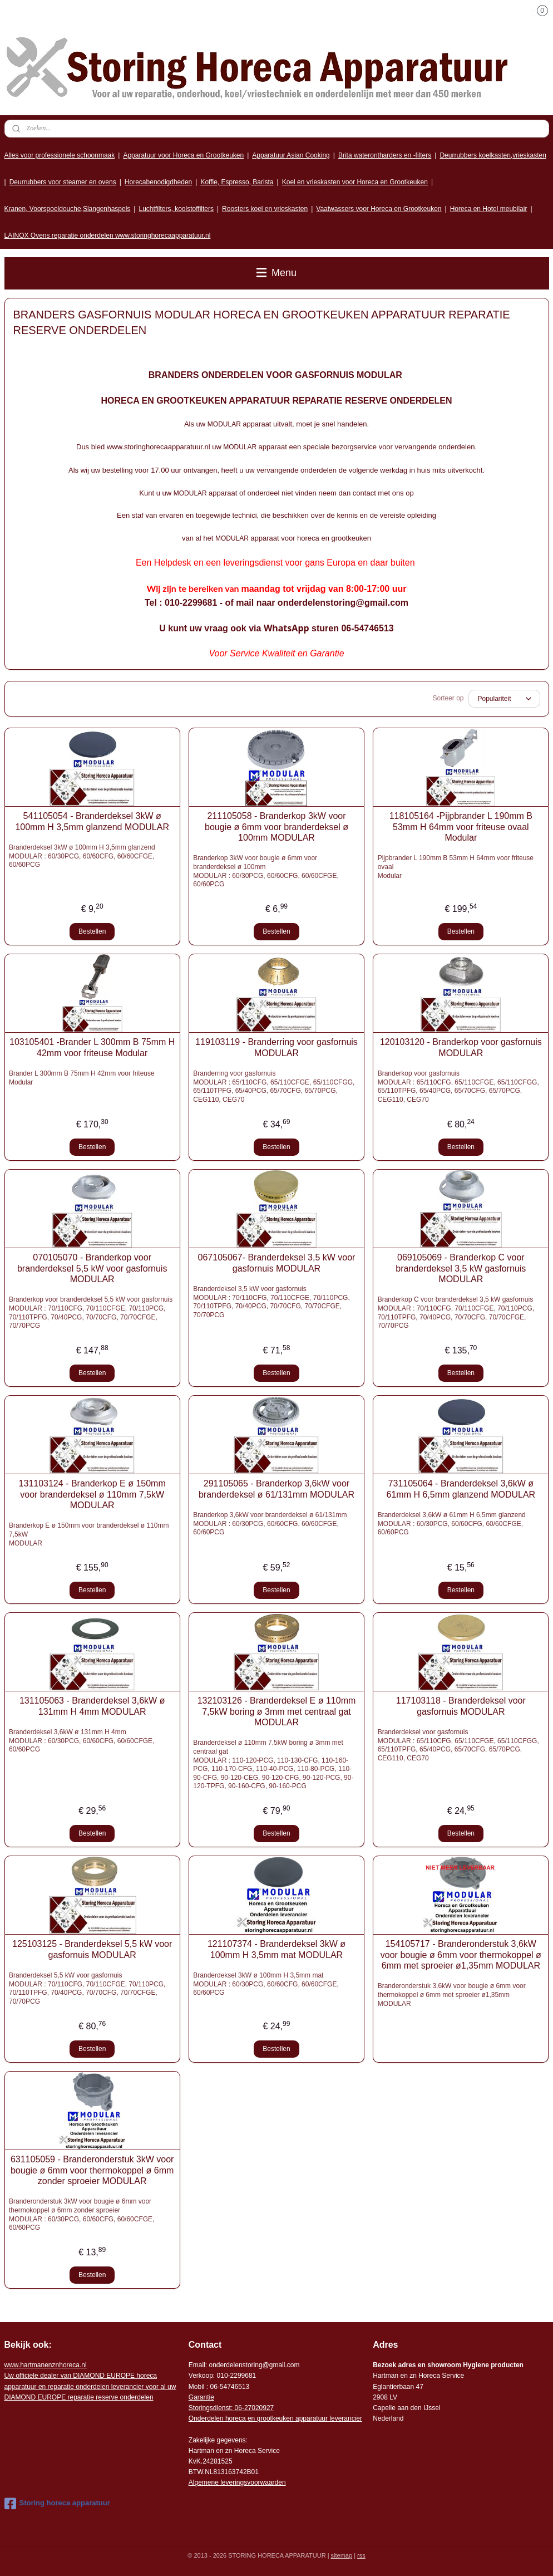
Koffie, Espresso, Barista (236, 182)
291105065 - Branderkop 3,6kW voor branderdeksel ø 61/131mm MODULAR (276, 1489)
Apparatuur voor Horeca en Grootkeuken (183, 155)
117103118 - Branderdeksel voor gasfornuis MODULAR (461, 1706)
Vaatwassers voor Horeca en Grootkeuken (378, 209)
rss (361, 2555)
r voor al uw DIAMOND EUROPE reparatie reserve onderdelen (90, 2386)
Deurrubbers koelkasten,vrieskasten (493, 155)
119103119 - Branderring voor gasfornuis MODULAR (276, 1047)
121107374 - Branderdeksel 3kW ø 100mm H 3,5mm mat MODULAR (276, 1949)
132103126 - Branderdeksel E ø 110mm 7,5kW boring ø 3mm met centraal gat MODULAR (277, 1711)
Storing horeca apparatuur (57, 2503)
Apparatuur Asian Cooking (290, 155)
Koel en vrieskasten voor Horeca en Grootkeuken (355, 182)
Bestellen (92, 931)
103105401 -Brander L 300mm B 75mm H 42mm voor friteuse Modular (92, 1047)
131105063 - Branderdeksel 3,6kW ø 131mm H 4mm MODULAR (92, 1706)
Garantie (201, 2397)
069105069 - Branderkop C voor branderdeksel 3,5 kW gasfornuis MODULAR (461, 1268)
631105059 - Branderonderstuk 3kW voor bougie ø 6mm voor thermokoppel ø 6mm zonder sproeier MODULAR (92, 2170)
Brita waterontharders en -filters (384, 155)
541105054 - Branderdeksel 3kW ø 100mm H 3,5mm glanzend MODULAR (92, 821)
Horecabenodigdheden (158, 182)
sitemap (342, 2555)
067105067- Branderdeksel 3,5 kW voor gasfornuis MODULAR (277, 1263)
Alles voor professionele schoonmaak (59, 155)
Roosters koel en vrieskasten (265, 209)
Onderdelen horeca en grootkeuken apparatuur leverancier (275, 2418)
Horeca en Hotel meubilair (488, 209)
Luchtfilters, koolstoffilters (176, 209)
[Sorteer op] (504, 698)
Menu (276, 272)
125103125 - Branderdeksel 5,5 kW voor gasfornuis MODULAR (92, 1949)
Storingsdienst (210, 2408)
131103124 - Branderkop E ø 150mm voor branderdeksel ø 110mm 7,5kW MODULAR (92, 1494)
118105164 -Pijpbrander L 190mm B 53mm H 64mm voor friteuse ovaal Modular (460, 826)
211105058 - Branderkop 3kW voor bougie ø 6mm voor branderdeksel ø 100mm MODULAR (276, 826)
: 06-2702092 (250, 2408)
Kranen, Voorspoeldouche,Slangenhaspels (67, 209)
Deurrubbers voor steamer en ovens (62, 182)
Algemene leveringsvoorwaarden (237, 2482)
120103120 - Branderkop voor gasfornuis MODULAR (461, 1047)
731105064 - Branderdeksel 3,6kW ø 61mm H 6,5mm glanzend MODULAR (461, 1489)
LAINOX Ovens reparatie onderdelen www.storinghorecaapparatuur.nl (107, 235)
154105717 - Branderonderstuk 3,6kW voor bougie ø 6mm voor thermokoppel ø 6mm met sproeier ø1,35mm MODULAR (461, 1954)
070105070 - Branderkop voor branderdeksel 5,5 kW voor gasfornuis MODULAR (92, 1268)
